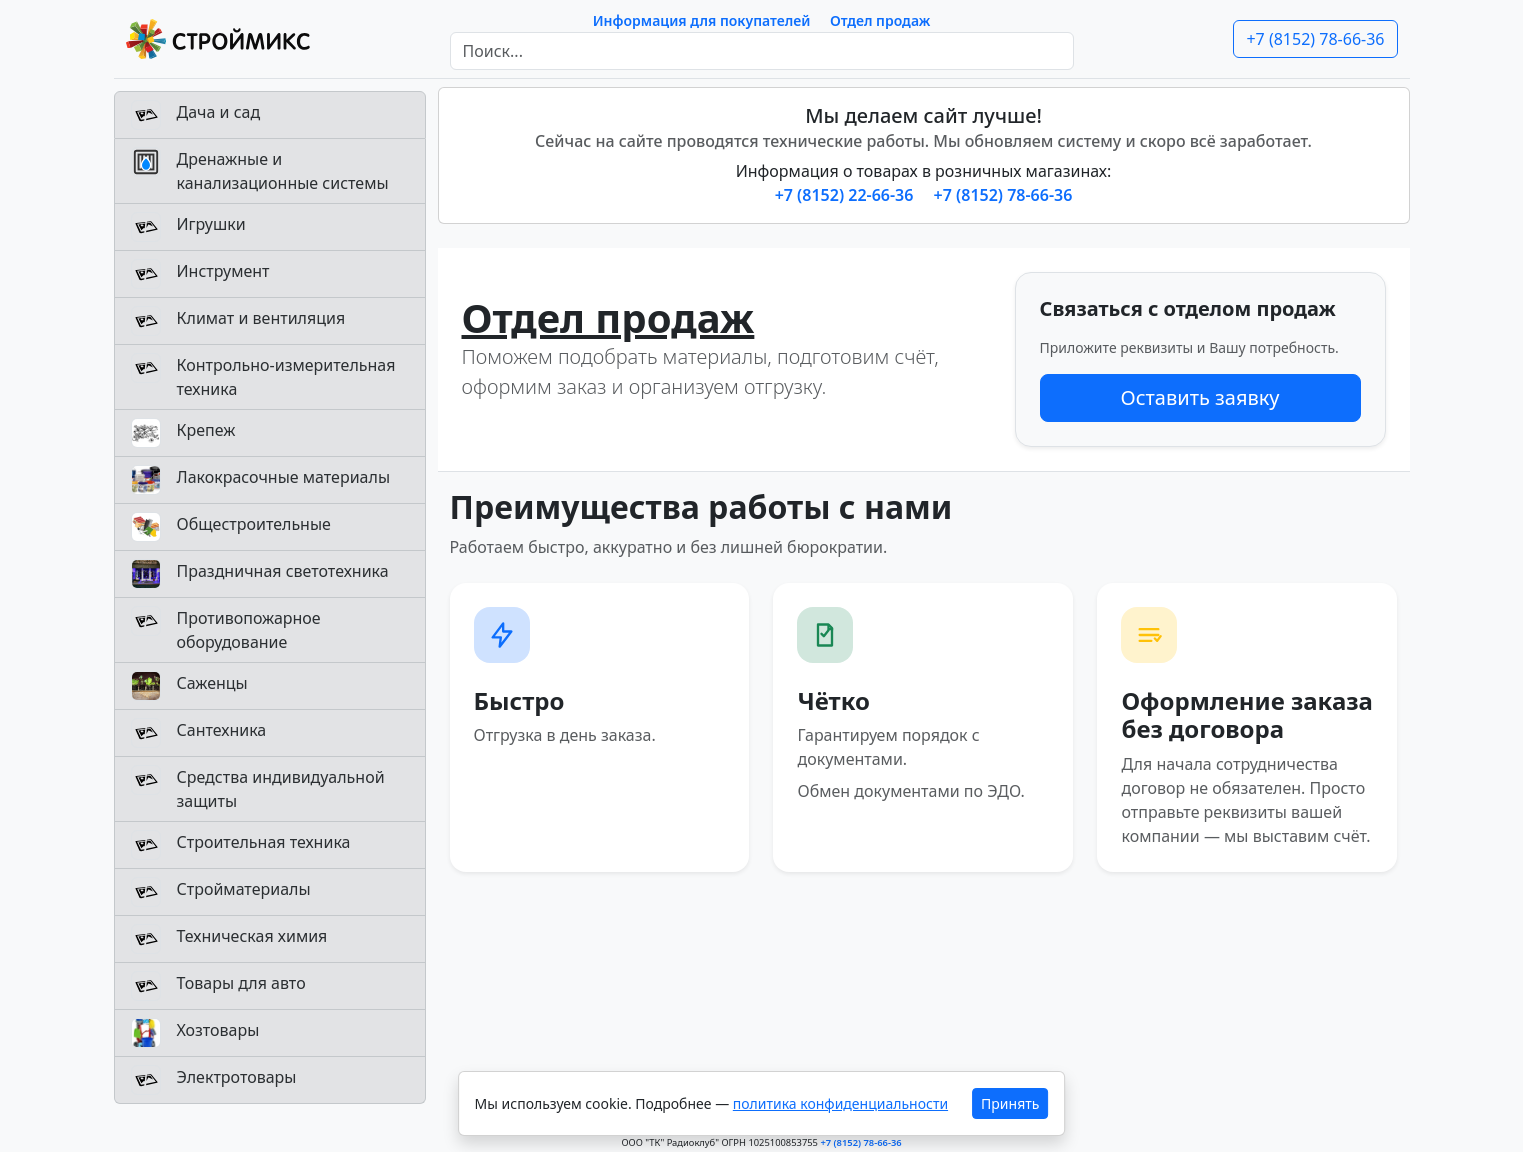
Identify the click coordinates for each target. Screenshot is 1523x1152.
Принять (1010, 1103)
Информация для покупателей (702, 20)
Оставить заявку (1199, 397)
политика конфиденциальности (840, 1103)
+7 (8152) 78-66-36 (1315, 39)
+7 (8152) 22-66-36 (846, 195)
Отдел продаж (880, 20)
